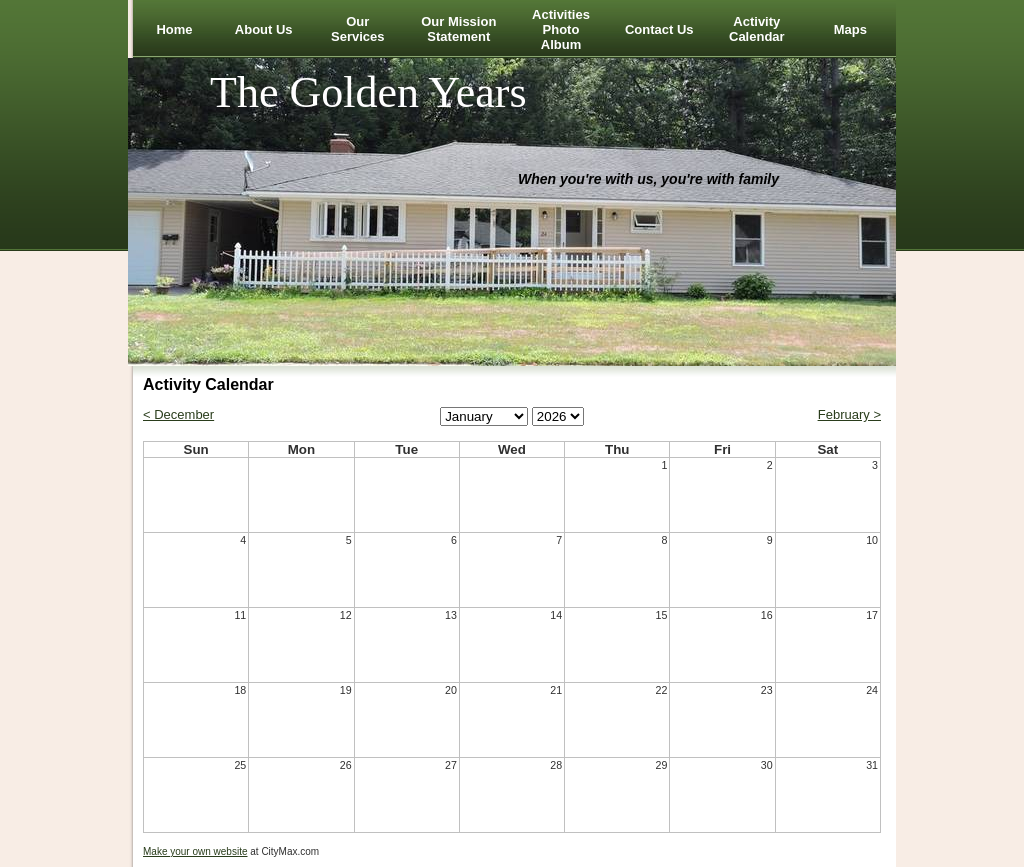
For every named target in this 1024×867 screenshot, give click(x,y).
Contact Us (659, 29)
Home (174, 29)
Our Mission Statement (458, 29)
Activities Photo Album (561, 29)
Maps (850, 29)
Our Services (358, 29)
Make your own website (195, 851)
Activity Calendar (757, 29)
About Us (264, 29)
